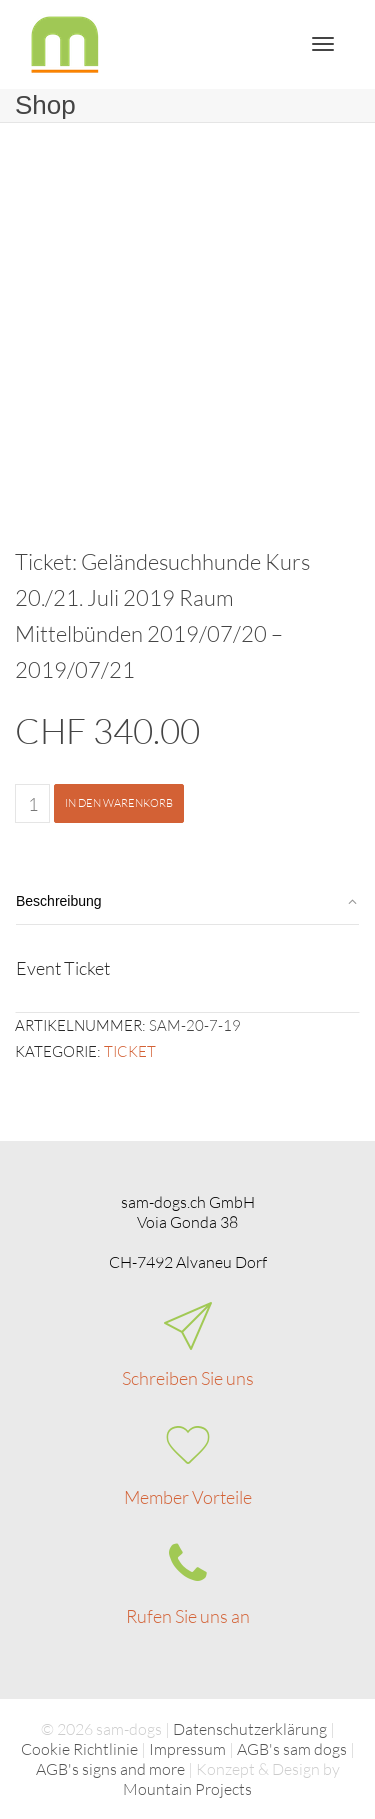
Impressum (187, 1749)
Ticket (130, 1051)
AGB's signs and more (110, 1769)
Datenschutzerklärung (250, 1729)
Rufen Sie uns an (188, 1616)
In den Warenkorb (119, 803)
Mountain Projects (187, 1789)
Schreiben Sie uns (188, 1378)
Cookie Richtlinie (79, 1749)
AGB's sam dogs (292, 1749)
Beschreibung (59, 901)
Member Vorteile (188, 1497)
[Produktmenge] (32, 803)
